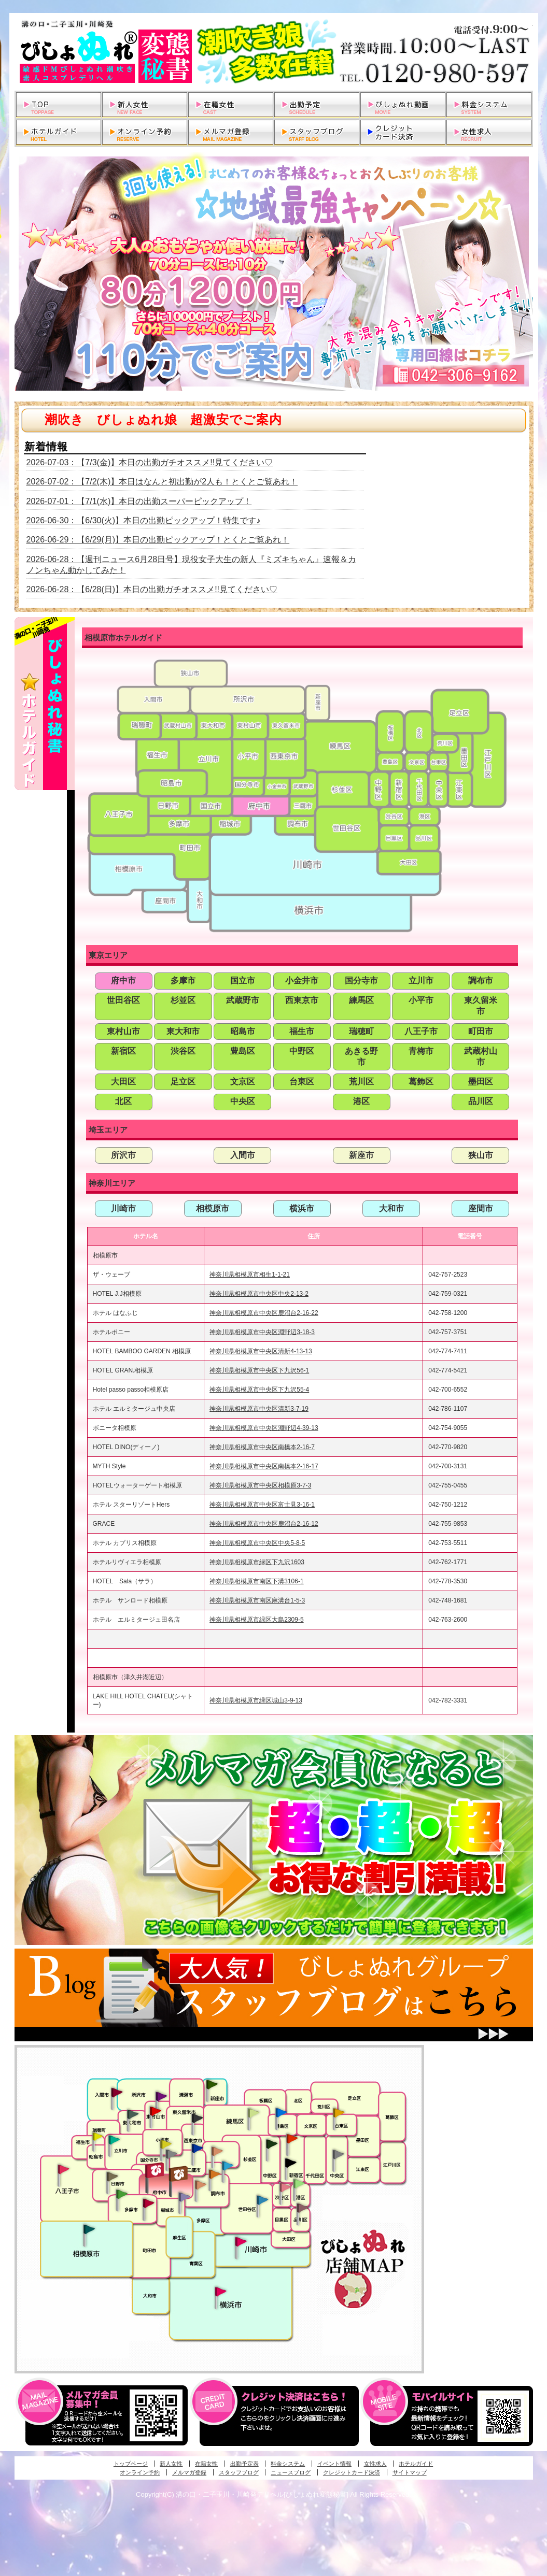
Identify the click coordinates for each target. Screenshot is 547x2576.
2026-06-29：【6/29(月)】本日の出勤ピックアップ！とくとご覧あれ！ (158, 539)
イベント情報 (334, 2463)
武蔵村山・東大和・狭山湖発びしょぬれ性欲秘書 (133, 2114)
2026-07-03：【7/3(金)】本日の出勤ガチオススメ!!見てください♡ (149, 462)
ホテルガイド (416, 2463)
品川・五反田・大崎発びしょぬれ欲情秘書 (302, 2207)
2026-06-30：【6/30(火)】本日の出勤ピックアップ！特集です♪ (143, 520)
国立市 (242, 980)
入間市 (242, 1155)
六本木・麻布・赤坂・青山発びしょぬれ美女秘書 (299, 2184)
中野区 (301, 1051)
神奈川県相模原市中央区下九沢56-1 (259, 1370)
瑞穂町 (361, 1031)
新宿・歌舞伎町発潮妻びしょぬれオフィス (290, 2163)
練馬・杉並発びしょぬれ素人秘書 (253, 2113)
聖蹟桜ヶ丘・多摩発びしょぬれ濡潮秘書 (148, 2203)
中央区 (242, 1101)
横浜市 (301, 1208)
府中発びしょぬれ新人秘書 (156, 2170)
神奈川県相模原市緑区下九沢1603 (256, 1562)
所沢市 (123, 1155)
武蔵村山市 (480, 1056)
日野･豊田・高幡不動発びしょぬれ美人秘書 (112, 2176)
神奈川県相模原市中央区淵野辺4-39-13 (263, 1428)
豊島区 (242, 1051)
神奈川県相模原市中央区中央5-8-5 (257, 1543)
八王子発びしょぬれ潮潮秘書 (63, 2169)
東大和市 (183, 1031)
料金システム (288, 2463)
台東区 (301, 1081)
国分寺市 (361, 980)
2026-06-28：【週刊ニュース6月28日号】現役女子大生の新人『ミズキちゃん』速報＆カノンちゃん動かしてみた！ (191, 565)
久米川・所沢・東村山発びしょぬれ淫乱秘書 (155, 2112)
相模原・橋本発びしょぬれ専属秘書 (89, 2229)
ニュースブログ (291, 2472)
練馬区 (361, 1000)
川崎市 (123, 1208)
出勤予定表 (244, 2463)
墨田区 (480, 1081)
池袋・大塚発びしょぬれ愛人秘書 (281, 2112)
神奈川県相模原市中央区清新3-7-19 (258, 1408)
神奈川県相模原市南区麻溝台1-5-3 (257, 1600)
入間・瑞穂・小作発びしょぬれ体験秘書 (116, 2092)
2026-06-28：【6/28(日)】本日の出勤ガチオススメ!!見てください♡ (152, 589)
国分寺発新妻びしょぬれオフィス (171, 2155)
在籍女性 (206, 2463)
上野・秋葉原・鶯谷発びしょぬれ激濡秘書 (338, 2112)
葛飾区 (421, 1081)
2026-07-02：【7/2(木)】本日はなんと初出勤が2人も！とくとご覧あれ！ (162, 481)
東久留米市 (480, 1005)
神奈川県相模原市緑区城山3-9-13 (255, 1700)
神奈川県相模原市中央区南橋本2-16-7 (262, 1447)
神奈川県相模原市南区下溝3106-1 (256, 1581)
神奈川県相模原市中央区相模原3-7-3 (260, 1485)
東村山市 (123, 1031)
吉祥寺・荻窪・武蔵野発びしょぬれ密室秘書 (217, 2150)
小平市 (421, 1000)
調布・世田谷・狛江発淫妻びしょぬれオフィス (200, 2185)
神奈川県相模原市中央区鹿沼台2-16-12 (263, 1523)
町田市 (480, 1031)
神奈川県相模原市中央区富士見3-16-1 (262, 1504)
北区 (123, 1101)
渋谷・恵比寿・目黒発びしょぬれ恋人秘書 (284, 2186)
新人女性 (171, 2463)
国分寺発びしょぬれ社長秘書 (165, 2143)
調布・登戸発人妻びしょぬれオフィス (214, 2174)
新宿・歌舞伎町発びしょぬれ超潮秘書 (292, 2138)
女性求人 (375, 2463)
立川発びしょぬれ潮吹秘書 (114, 2141)
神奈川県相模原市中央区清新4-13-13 (260, 1351)
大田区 (123, 1081)
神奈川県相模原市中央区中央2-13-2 (258, 1293)
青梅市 (421, 1051)
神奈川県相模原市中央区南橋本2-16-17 (263, 1466)
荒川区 (361, 1081)
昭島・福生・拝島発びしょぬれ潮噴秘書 (97, 2136)
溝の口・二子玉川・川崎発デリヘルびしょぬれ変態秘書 (274, 51)
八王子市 (421, 1031)
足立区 (183, 1081)
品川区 (480, 1101)
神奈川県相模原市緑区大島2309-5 (256, 1619)
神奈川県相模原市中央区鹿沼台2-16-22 (263, 1312)
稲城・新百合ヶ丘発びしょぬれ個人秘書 (183, 2197)
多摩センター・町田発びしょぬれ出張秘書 (121, 2194)
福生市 (301, 1031)
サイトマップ (409, 2472)
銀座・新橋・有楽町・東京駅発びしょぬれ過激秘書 (338, 2154)
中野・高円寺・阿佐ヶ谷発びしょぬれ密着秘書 (272, 2143)
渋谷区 (183, 1051)
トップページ (131, 2463)
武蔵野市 (242, 1000)
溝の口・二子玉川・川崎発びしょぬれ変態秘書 (241, 2241)
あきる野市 (361, 1056)
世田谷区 (123, 1000)
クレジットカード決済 (351, 2472)
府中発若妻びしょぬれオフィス (179, 2173)
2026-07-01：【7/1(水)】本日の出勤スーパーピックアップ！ (139, 501)
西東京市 (301, 1000)
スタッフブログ (239, 2472)
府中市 (123, 980)
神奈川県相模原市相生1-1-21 (249, 1274)
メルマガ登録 (189, 2472)
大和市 (391, 1208)
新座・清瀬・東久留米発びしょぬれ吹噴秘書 (212, 2084)
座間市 (480, 1208)
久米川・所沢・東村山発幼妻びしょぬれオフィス (161, 2096)
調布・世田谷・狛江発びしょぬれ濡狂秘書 (262, 2199)
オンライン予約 (140, 2472)
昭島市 (242, 1031)
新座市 (361, 1155)
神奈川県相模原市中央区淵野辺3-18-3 (262, 1332)
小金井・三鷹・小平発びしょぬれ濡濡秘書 (197, 2147)
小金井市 (301, 980)
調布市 (480, 980)
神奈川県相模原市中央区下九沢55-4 (259, 1389)
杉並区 (183, 1000)
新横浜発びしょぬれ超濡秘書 (221, 2291)
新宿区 (123, 1051)
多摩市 (183, 980)
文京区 (242, 1081)
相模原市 (212, 1208)
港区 (361, 1101)
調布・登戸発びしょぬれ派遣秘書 (227, 2166)
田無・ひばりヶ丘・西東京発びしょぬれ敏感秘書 (197, 2117)
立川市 (421, 980)
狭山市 (480, 1155)
